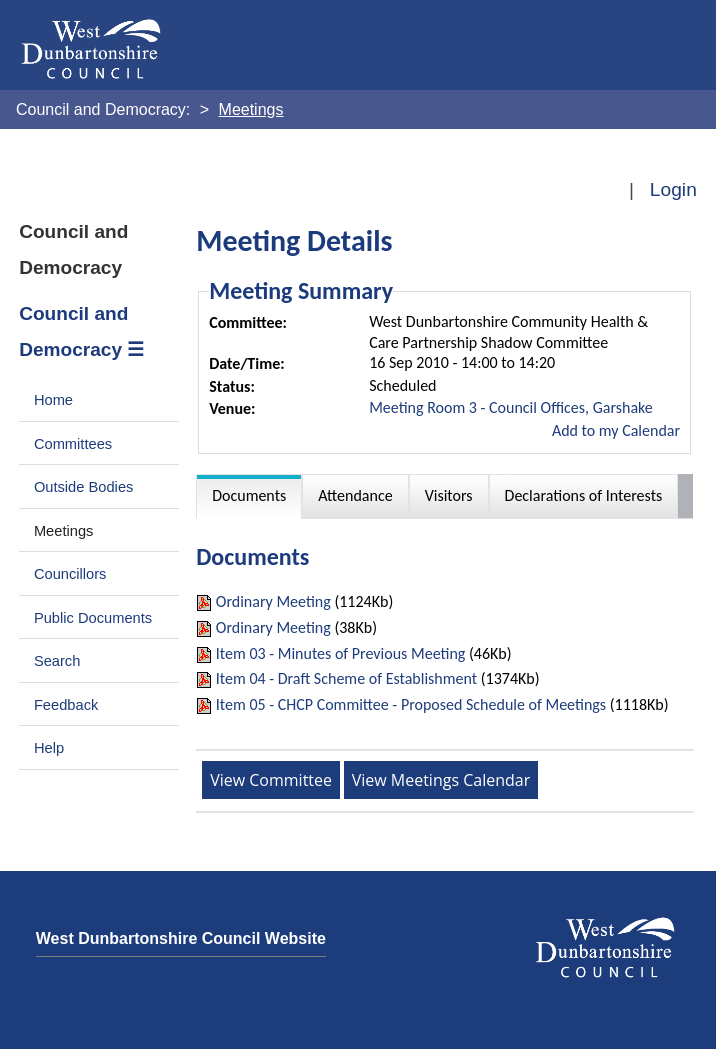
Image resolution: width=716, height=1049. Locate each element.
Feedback (66, 705)
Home (53, 400)
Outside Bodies (84, 487)
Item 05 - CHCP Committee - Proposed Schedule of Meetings (411, 704)
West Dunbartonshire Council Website (181, 938)
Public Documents (93, 618)
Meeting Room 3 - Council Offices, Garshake (511, 407)
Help (49, 748)
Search (57, 661)
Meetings (64, 531)
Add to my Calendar (616, 430)
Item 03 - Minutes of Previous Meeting (341, 653)
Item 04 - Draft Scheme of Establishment (346, 678)
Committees (73, 444)
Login (673, 189)
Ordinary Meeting (273, 601)
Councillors (70, 574)
